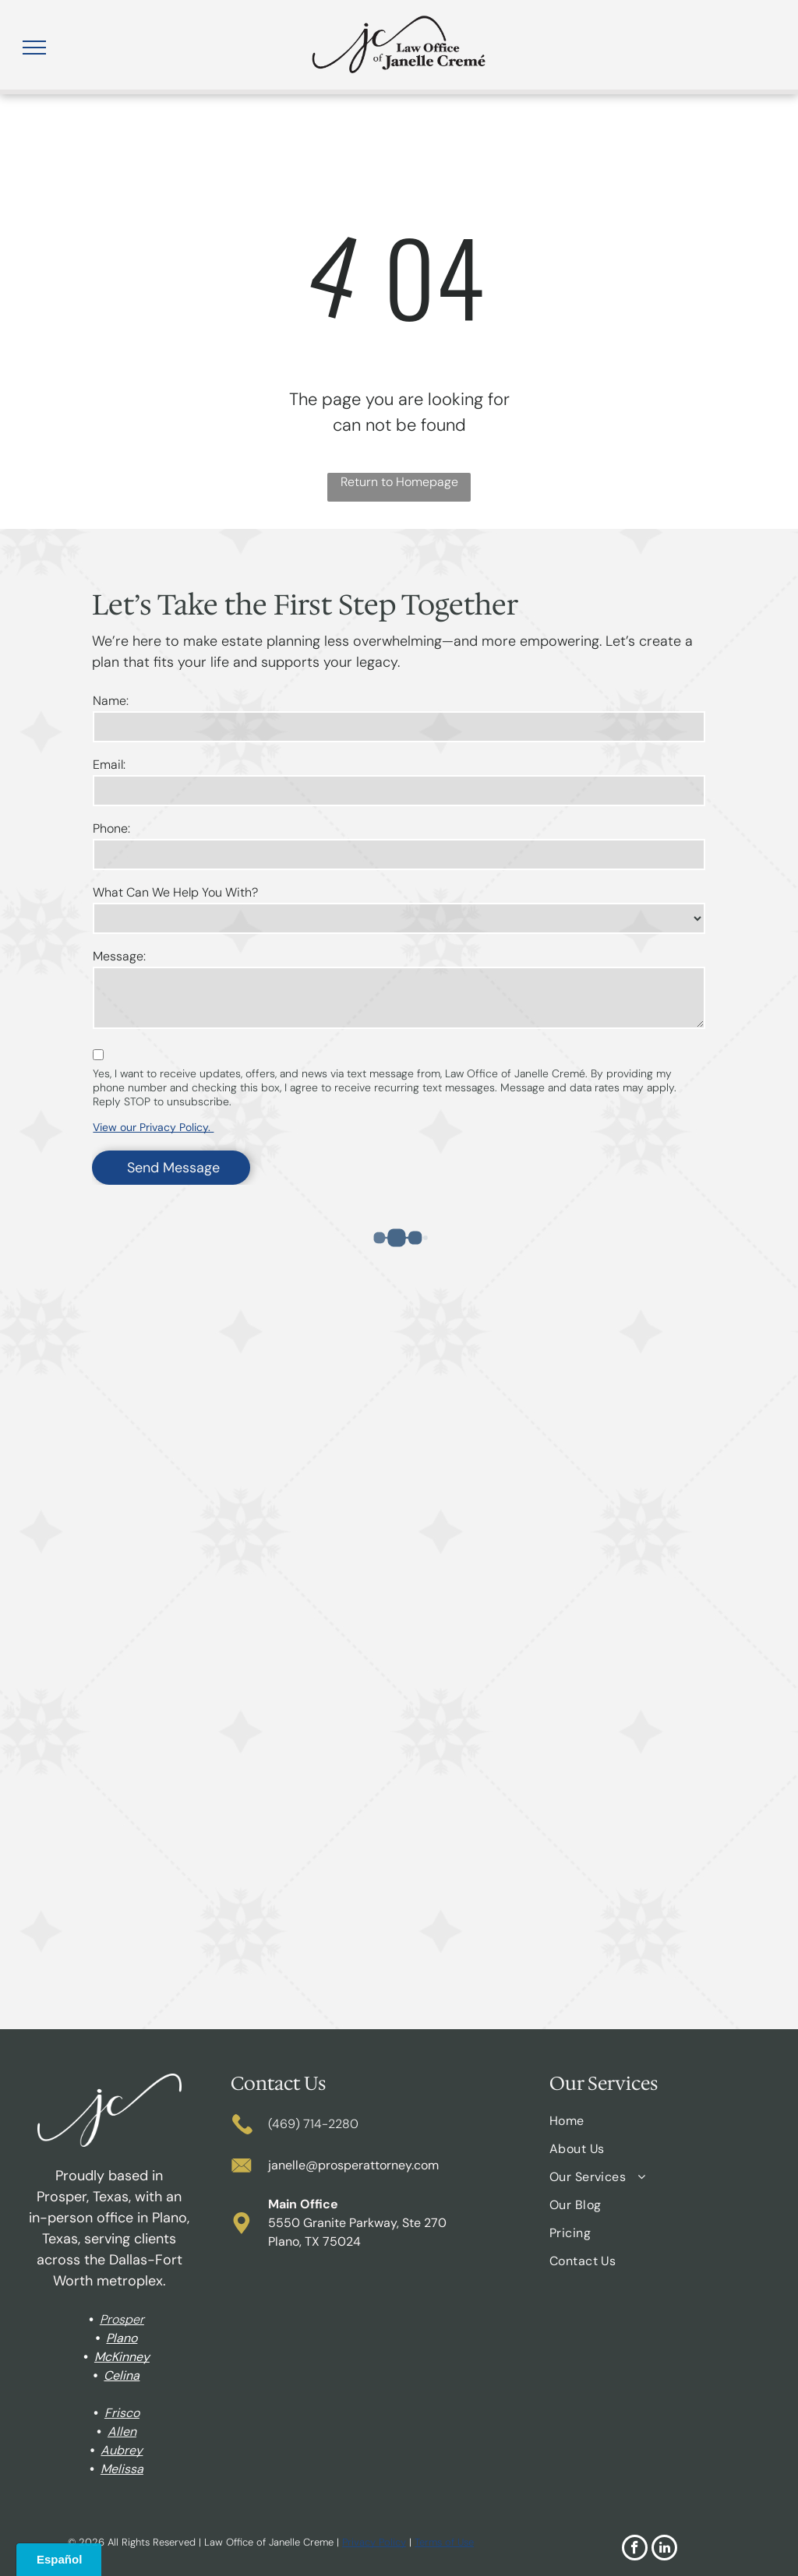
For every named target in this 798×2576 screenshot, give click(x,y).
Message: (119, 956)
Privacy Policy (374, 2542)
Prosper (122, 2319)
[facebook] (635, 2549)
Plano (121, 2338)
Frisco (121, 2413)
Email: (109, 764)
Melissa (122, 2469)
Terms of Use (444, 2542)
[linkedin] (664, 2549)
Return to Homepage (399, 482)
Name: (111, 700)
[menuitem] (659, 2127)
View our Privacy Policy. (153, 1127)
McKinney (122, 2357)
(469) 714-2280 (313, 2124)
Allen (122, 2431)
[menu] (34, 47)
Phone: (111, 828)
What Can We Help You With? (175, 892)
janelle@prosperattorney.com (353, 2165)
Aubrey (122, 2450)
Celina (121, 2375)
